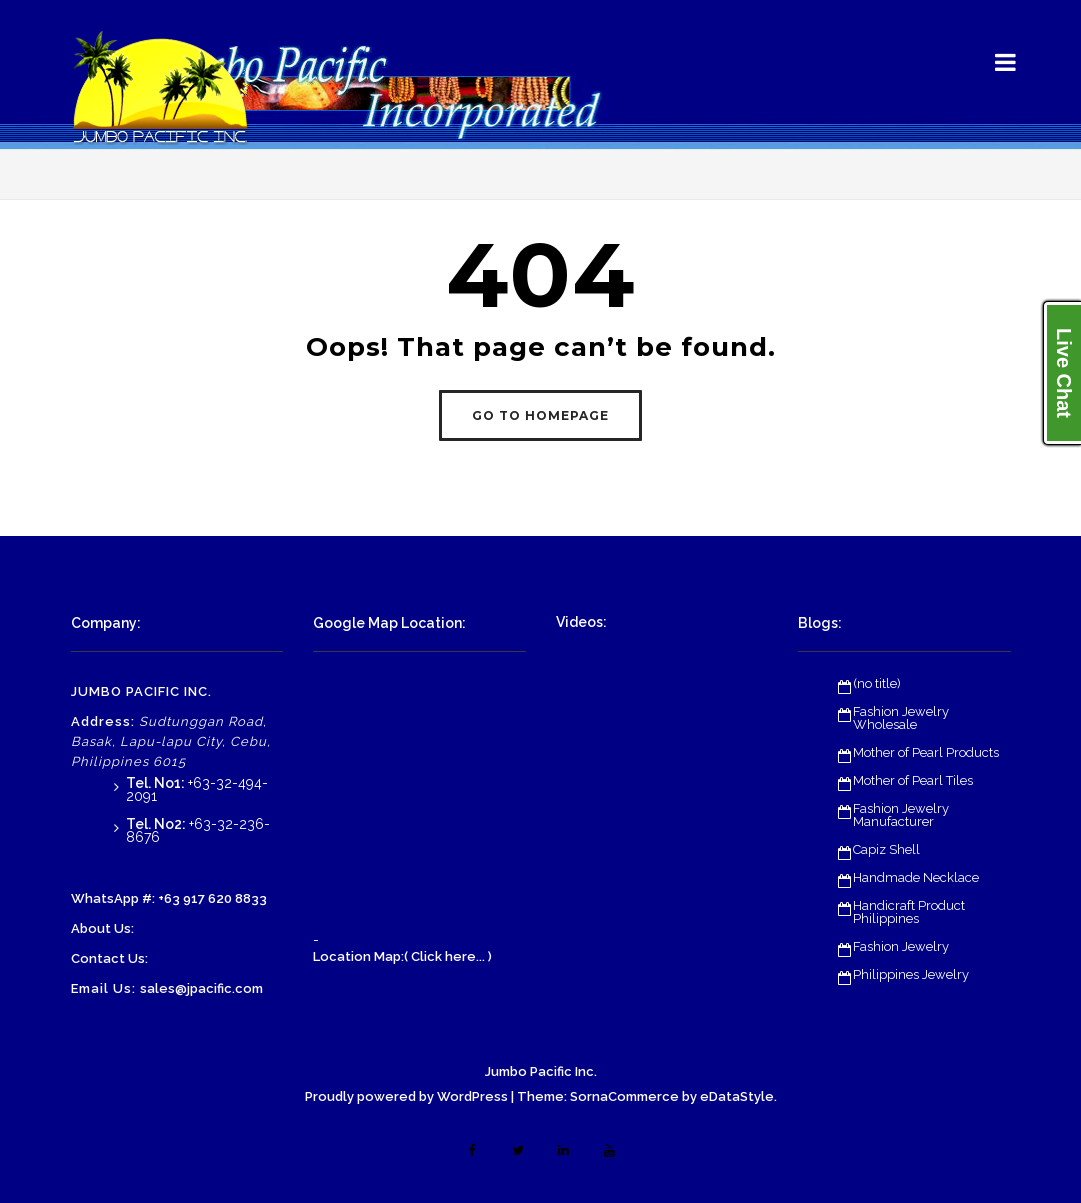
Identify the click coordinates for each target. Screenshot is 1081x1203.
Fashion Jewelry (901, 946)
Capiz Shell (886, 849)
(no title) (877, 683)
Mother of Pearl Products (926, 752)
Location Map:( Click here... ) (402, 956)
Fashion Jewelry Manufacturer (901, 815)
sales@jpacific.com (201, 988)
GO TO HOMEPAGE (540, 415)
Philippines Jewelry (911, 974)
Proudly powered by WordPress (406, 1096)
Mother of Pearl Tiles (913, 780)
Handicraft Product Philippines (909, 912)
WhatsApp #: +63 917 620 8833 (169, 898)
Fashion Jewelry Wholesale (901, 718)
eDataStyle (737, 1096)
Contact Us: (109, 958)
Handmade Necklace (916, 877)
